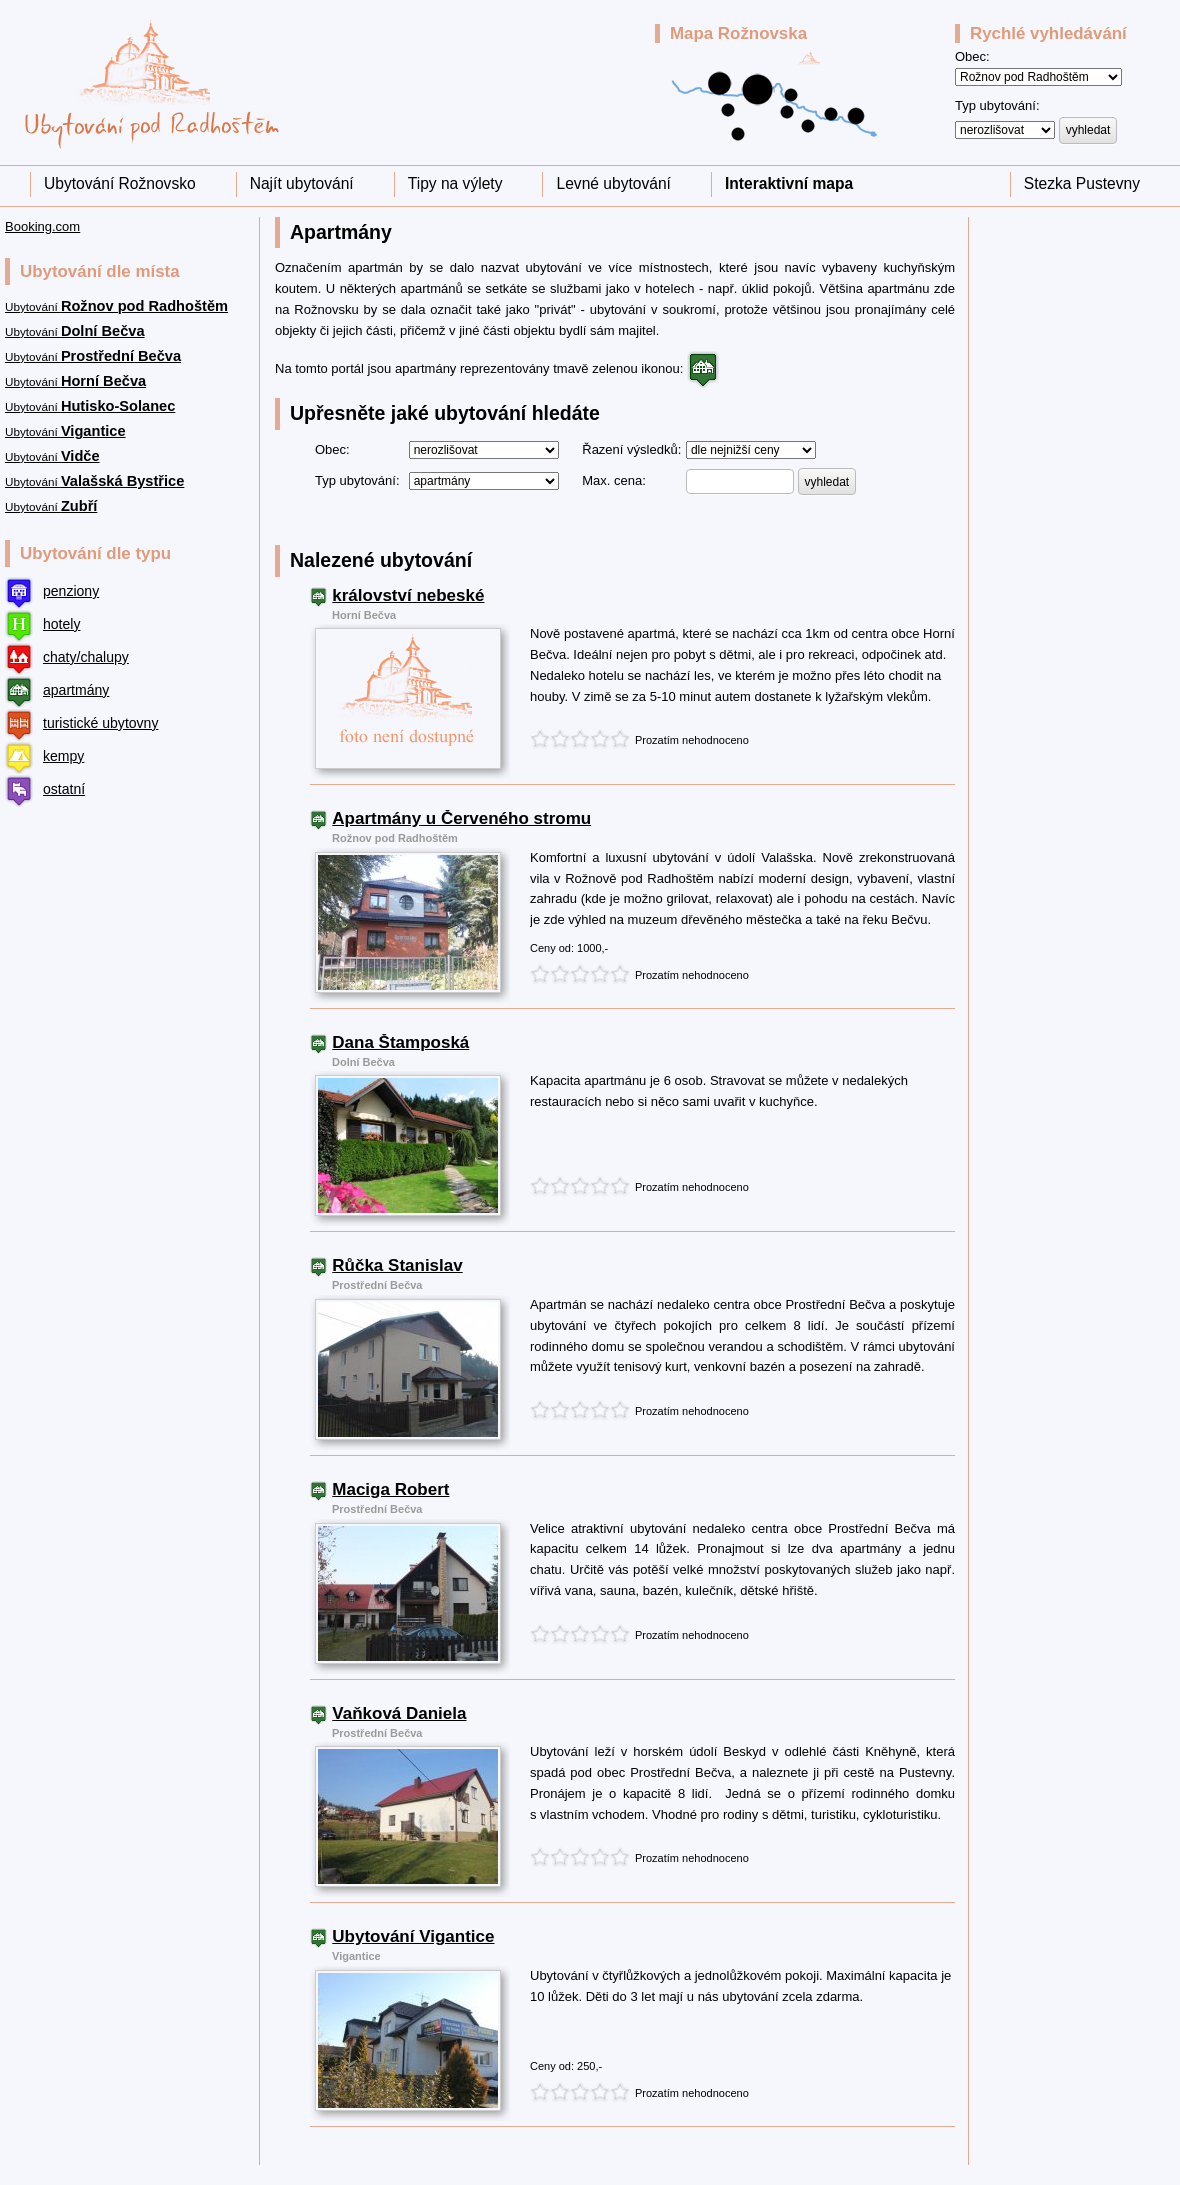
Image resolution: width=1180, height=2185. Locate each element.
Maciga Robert (390, 1490)
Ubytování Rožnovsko (120, 183)
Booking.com (42, 226)
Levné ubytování (613, 183)
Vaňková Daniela (399, 1714)
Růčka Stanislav (397, 1266)
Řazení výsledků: (631, 449)
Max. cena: (614, 480)
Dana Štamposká (400, 1043)
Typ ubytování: (997, 105)
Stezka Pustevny (1082, 183)
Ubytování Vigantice (413, 1937)
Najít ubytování (302, 183)
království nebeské (408, 596)
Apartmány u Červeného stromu (461, 819)
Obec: (972, 56)
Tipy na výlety (455, 183)
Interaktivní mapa (789, 183)
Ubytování (116, 306)
